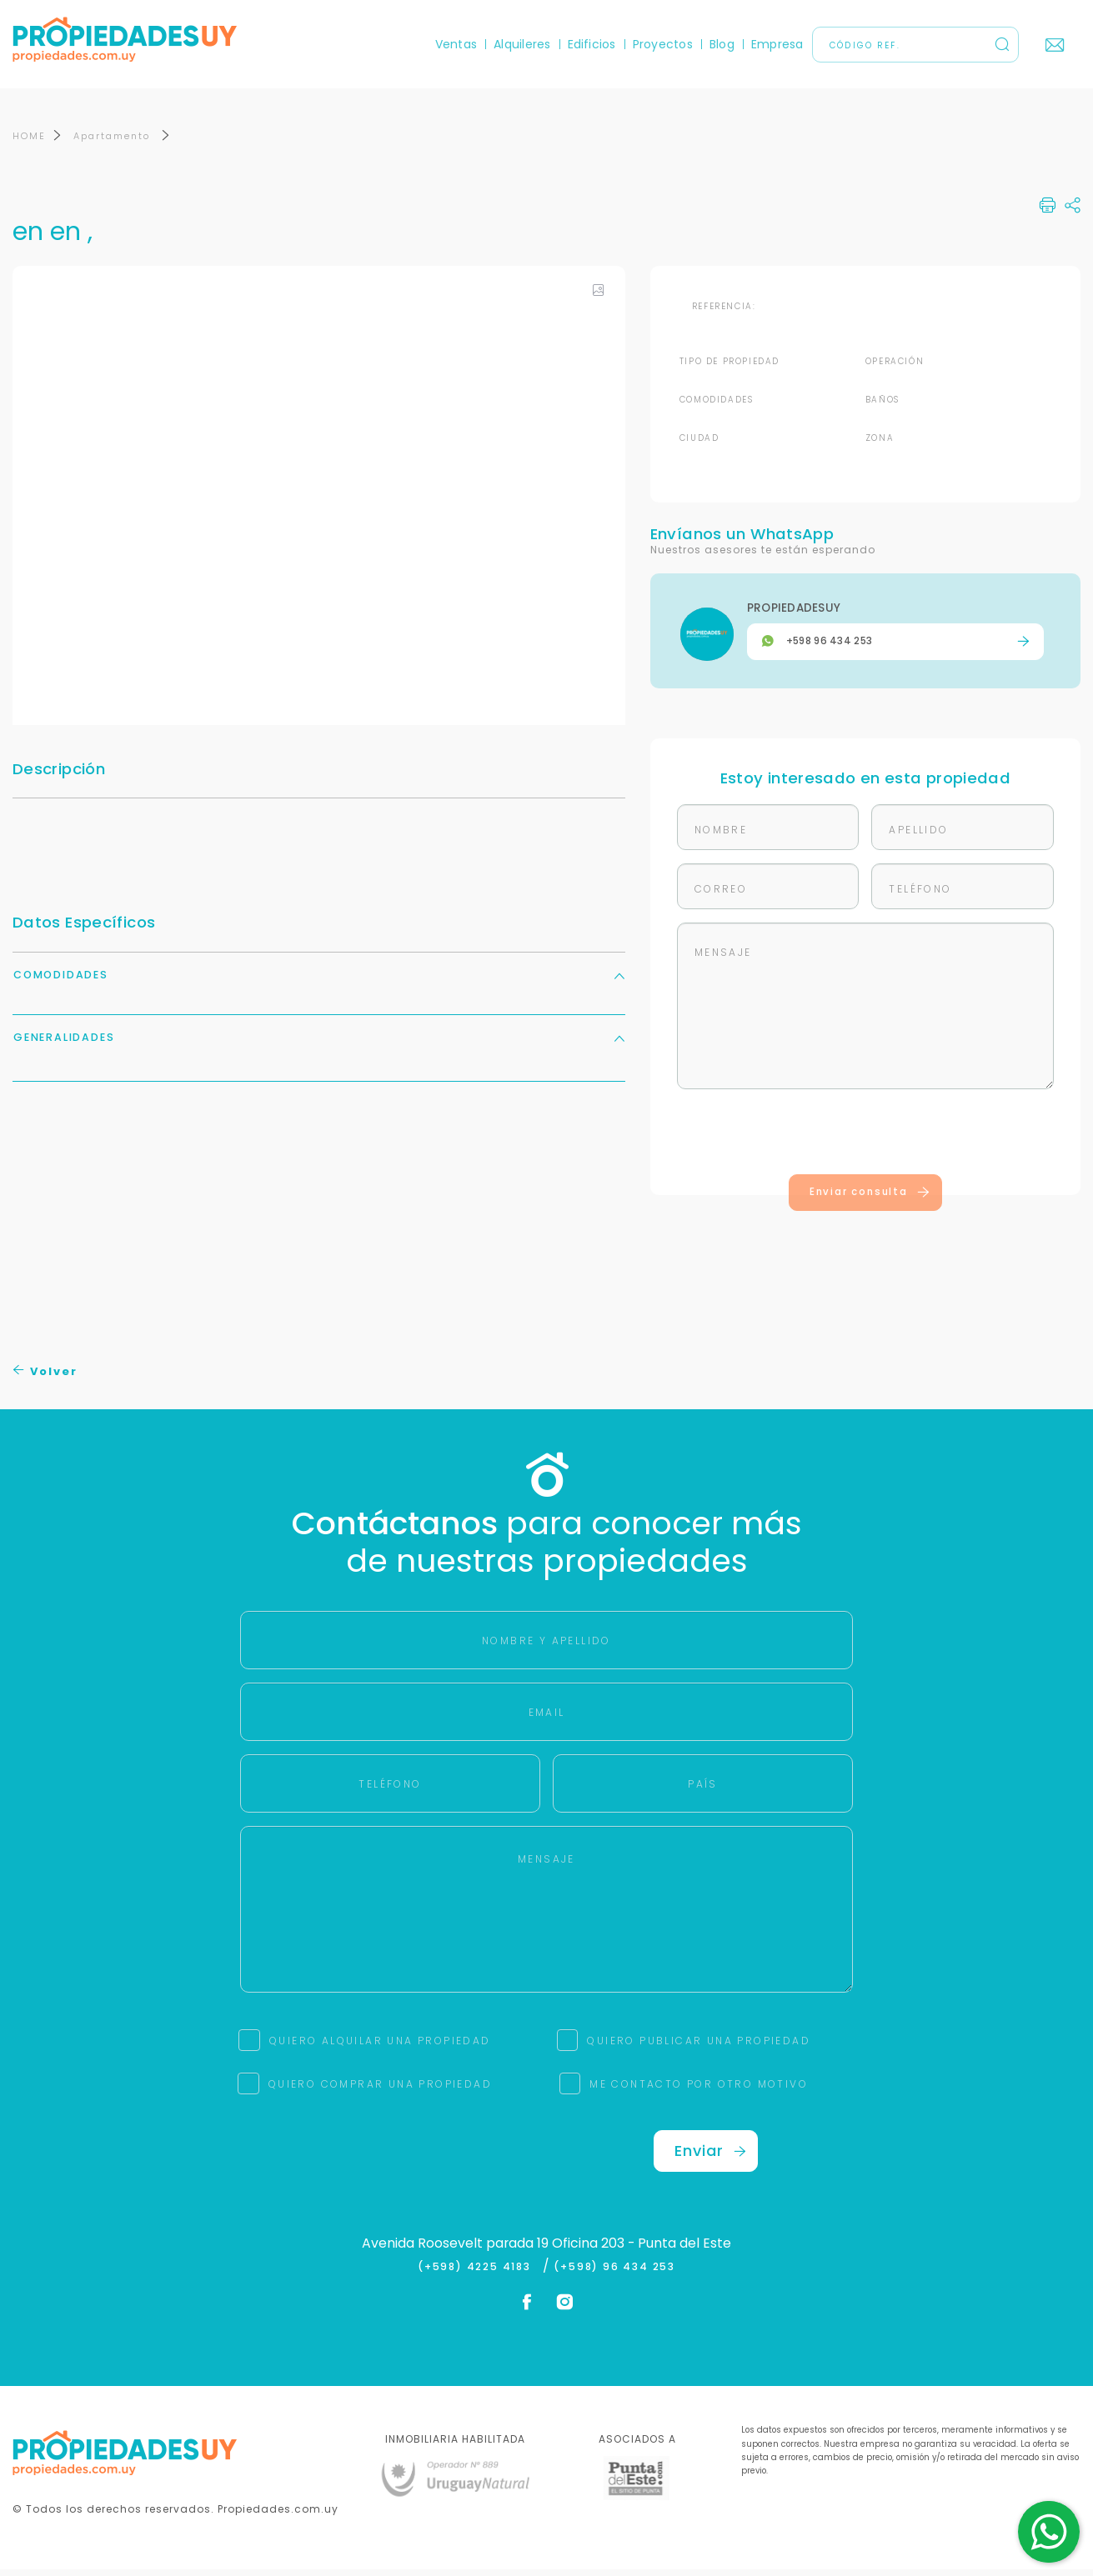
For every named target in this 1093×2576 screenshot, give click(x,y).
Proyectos (663, 44)
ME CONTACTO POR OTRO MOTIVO (698, 2090)
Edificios (592, 44)
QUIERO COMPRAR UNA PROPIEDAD (380, 2090)
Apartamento (113, 142)
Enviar (710, 2157)
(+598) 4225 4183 (478, 2273)
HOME (29, 142)
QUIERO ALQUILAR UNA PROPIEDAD (380, 2047)
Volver (45, 1378)
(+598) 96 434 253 (614, 2273)
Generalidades (318, 1044)
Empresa (777, 44)
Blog (722, 44)
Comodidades (318, 981)
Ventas (456, 44)
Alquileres (522, 44)
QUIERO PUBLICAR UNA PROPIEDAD (698, 2047)
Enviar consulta (870, 1198)
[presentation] (865, 1141)
